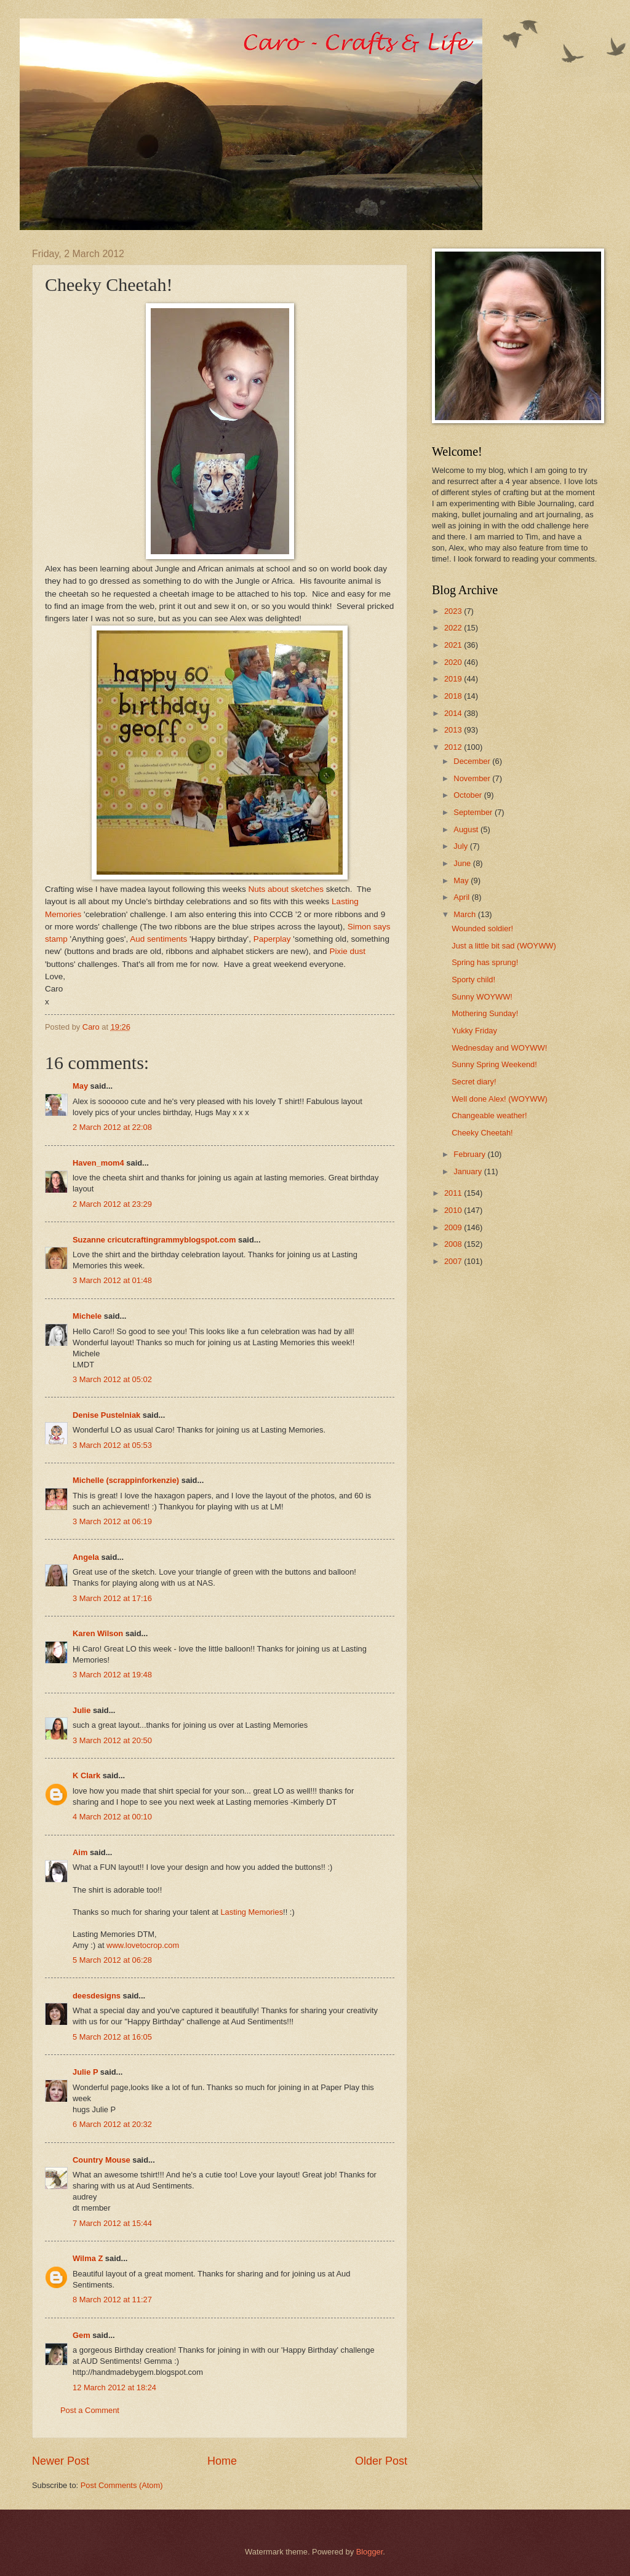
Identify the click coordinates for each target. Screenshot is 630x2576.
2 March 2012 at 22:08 (112, 1127)
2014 (454, 713)
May (80, 1086)
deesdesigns (97, 1995)
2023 (454, 611)
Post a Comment (89, 2410)
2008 (454, 1244)
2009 (454, 1227)
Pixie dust (347, 951)
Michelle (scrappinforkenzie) (126, 1480)
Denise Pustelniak (106, 1415)
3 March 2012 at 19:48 (112, 1674)
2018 (454, 696)
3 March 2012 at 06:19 (112, 1521)
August (466, 829)
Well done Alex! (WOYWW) (500, 1098)
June (463, 863)
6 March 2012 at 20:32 (112, 2124)
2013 (454, 729)
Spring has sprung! (485, 962)
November (472, 778)
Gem (81, 2335)
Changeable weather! (489, 1115)
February (470, 1154)
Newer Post (60, 2461)
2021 (454, 645)
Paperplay (272, 939)
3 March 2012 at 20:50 (112, 1740)
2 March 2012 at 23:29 (112, 1204)
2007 (454, 1261)
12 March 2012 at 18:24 (114, 2387)
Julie (81, 1710)
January (468, 1171)
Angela (86, 1557)
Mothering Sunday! (485, 1013)
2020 (454, 662)
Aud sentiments (158, 939)
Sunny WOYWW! (482, 996)
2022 (454, 627)
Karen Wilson (98, 1633)
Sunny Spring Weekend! (494, 1064)
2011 (454, 1193)
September (474, 812)
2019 (454, 678)
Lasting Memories (251, 1912)
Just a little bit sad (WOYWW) (504, 945)
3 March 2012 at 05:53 (112, 1445)
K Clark (86, 1775)
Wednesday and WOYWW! (499, 1047)
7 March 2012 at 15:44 (112, 2223)
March (465, 914)
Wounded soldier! (482, 928)
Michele (87, 1316)
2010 (454, 1210)
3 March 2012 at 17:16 (112, 1598)
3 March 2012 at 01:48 (112, 1280)
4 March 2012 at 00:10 (112, 1816)
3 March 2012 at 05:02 (112, 1379)
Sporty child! (473, 979)
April (462, 897)
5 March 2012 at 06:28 (112, 1960)
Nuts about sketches (286, 889)
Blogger (369, 2551)
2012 (454, 747)
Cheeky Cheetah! (482, 1132)
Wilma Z (88, 2258)
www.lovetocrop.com (142, 1945)
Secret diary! (474, 1081)
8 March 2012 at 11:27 (112, 2299)
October (468, 795)
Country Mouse (101, 2160)
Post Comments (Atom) (122, 2485)
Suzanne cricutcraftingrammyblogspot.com (154, 1239)
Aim (80, 1852)
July (461, 846)
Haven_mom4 (98, 1162)
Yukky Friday (474, 1030)
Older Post (381, 2461)
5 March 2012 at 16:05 (112, 2036)
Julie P (85, 2072)
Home (222, 2461)
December (472, 761)
